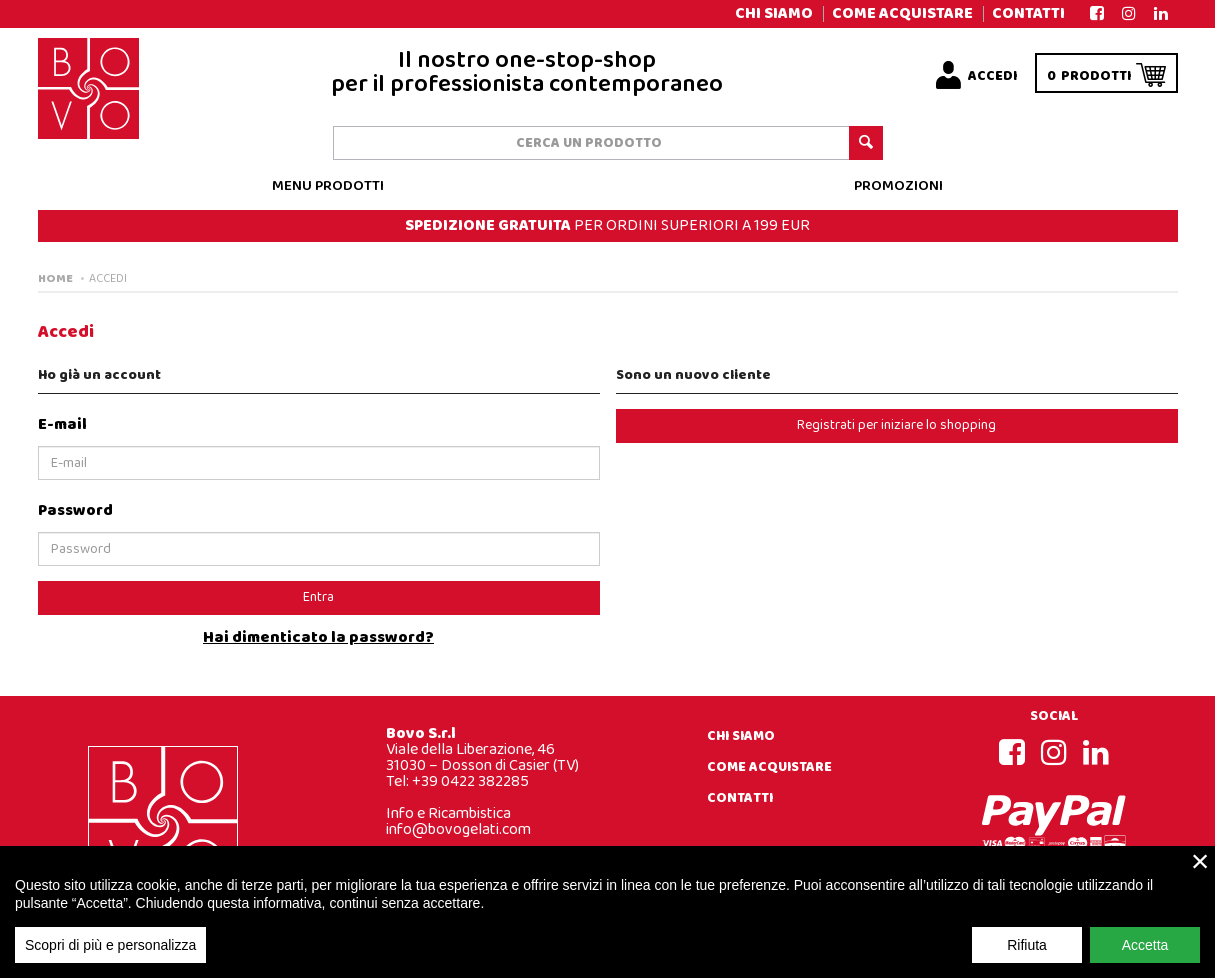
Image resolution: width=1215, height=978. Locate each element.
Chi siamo (774, 13)
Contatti (1028, 13)
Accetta (1145, 958)
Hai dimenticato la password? (318, 638)
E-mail (62, 424)
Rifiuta (1027, 958)
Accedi (108, 279)
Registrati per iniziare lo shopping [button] (896, 425)
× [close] (1200, 874)
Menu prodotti (328, 186)
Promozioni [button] (898, 186)
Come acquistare (902, 13)
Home (55, 279)
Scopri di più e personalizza (110, 958)
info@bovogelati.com (458, 829)
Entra (318, 597)
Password (75, 510)
